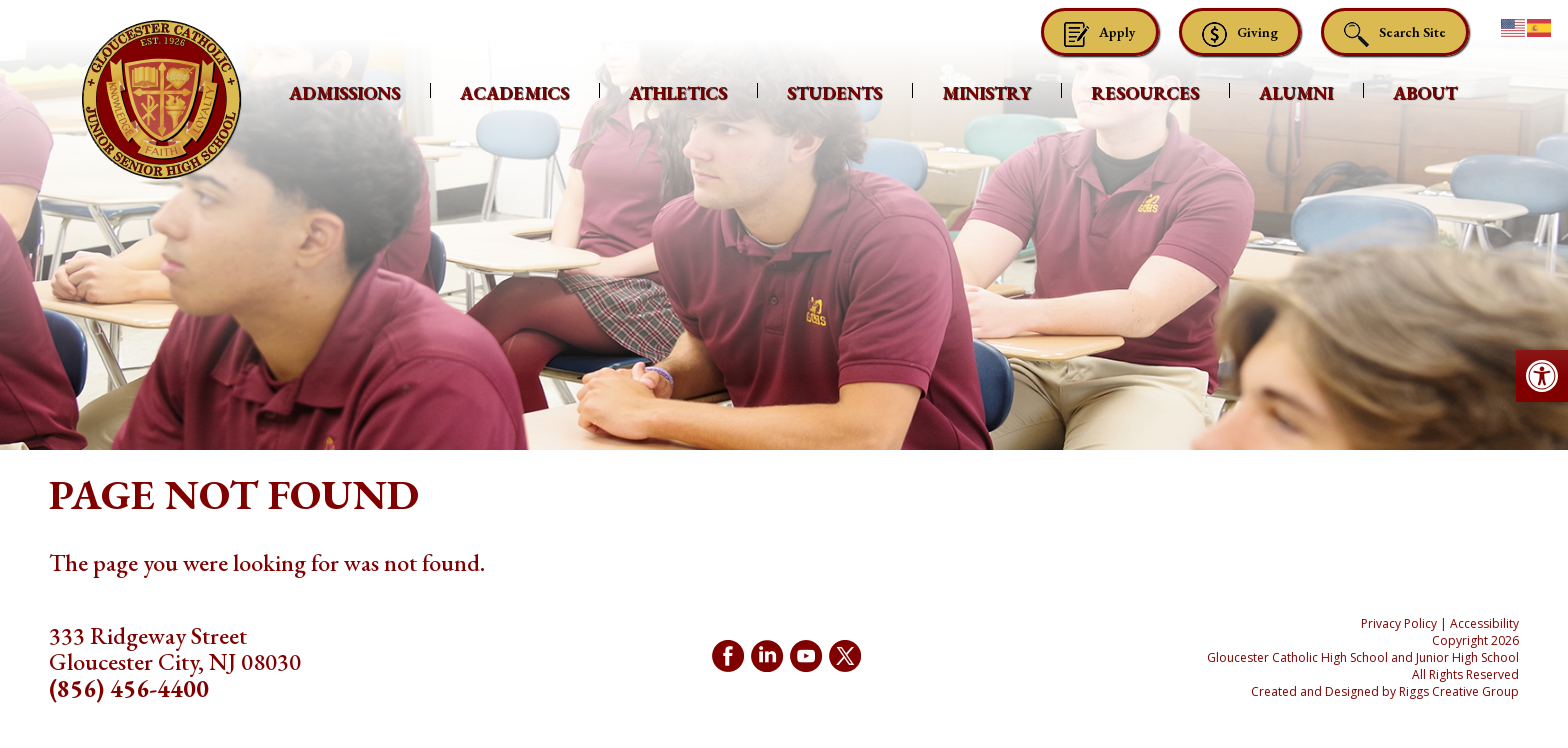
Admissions (344, 92)
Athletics (678, 92)
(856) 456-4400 (129, 688)
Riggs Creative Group (1459, 691)
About (1425, 92)
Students (834, 92)
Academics (514, 92)
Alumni (1296, 92)
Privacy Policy (1399, 623)
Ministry (986, 92)
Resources (1145, 92)
